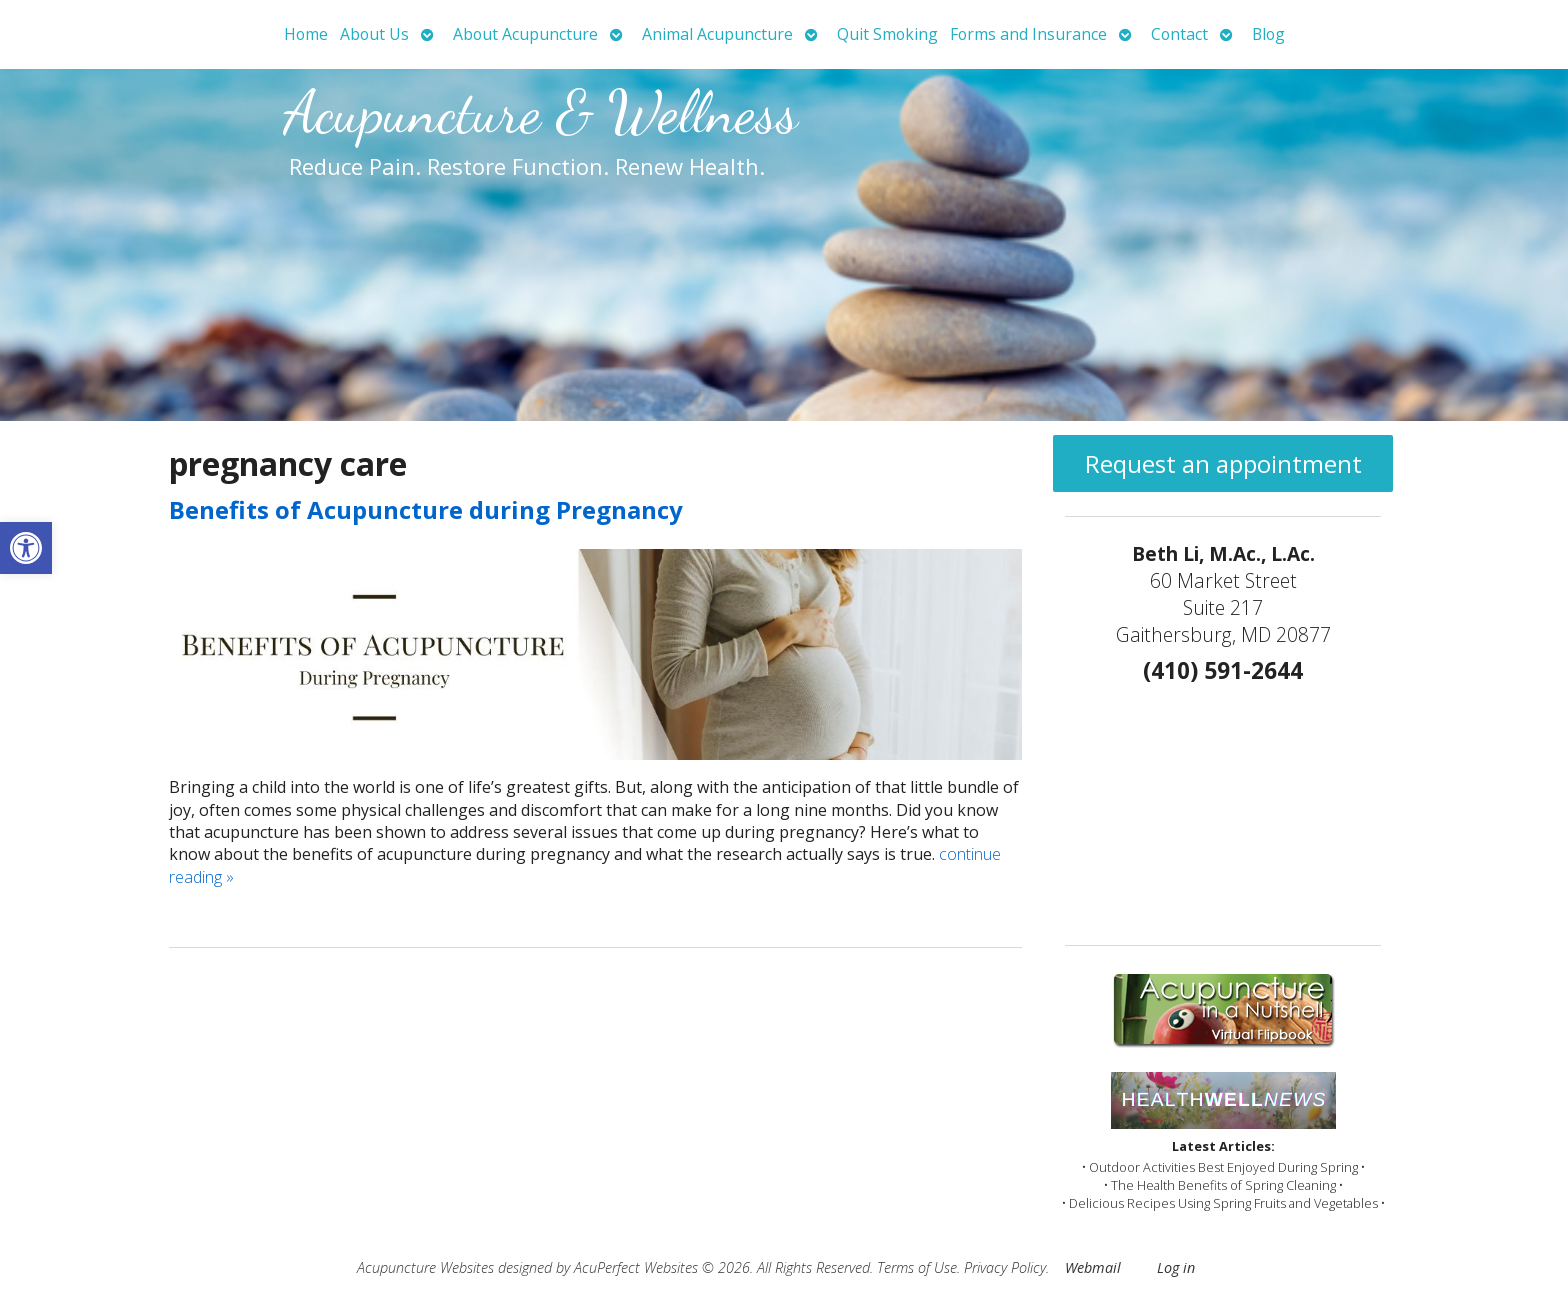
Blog (1268, 34)
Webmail (1093, 1267)
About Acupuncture (525, 34)
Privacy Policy (1005, 1267)
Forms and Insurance (1028, 34)
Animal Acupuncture (717, 34)
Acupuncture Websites (425, 1267)
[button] (26, 548)
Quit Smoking (887, 34)
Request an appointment (1223, 463)
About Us (374, 34)
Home (306, 34)
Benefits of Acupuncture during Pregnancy (426, 509)
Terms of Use (917, 1267)
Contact (1179, 34)
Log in (1176, 1267)
